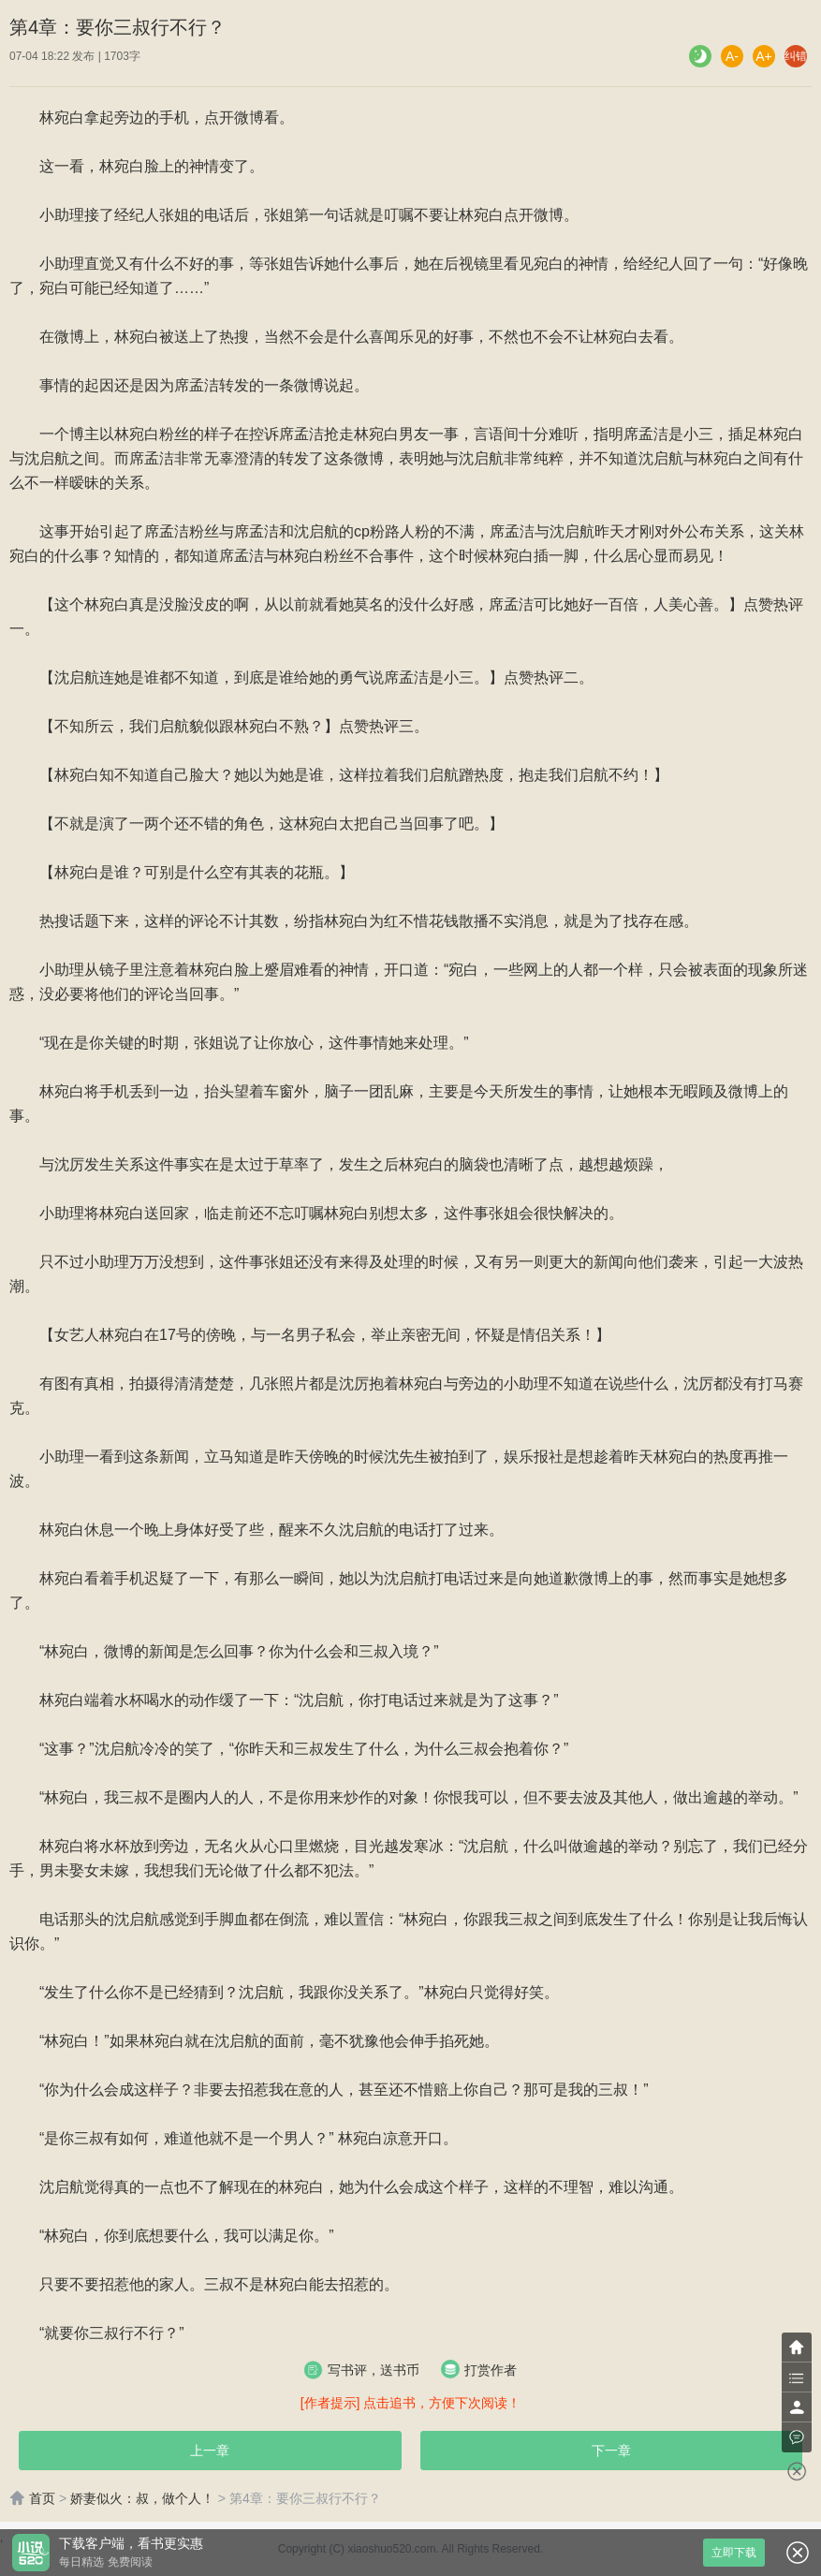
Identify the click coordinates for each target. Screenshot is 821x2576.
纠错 (795, 56)
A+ (763, 56)
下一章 (611, 2450)
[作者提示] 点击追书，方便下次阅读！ (411, 2402)
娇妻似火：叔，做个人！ (142, 2498)
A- (732, 56)
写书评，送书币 (361, 2370)
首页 (32, 2498)
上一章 (209, 2450)
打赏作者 (479, 2369)
